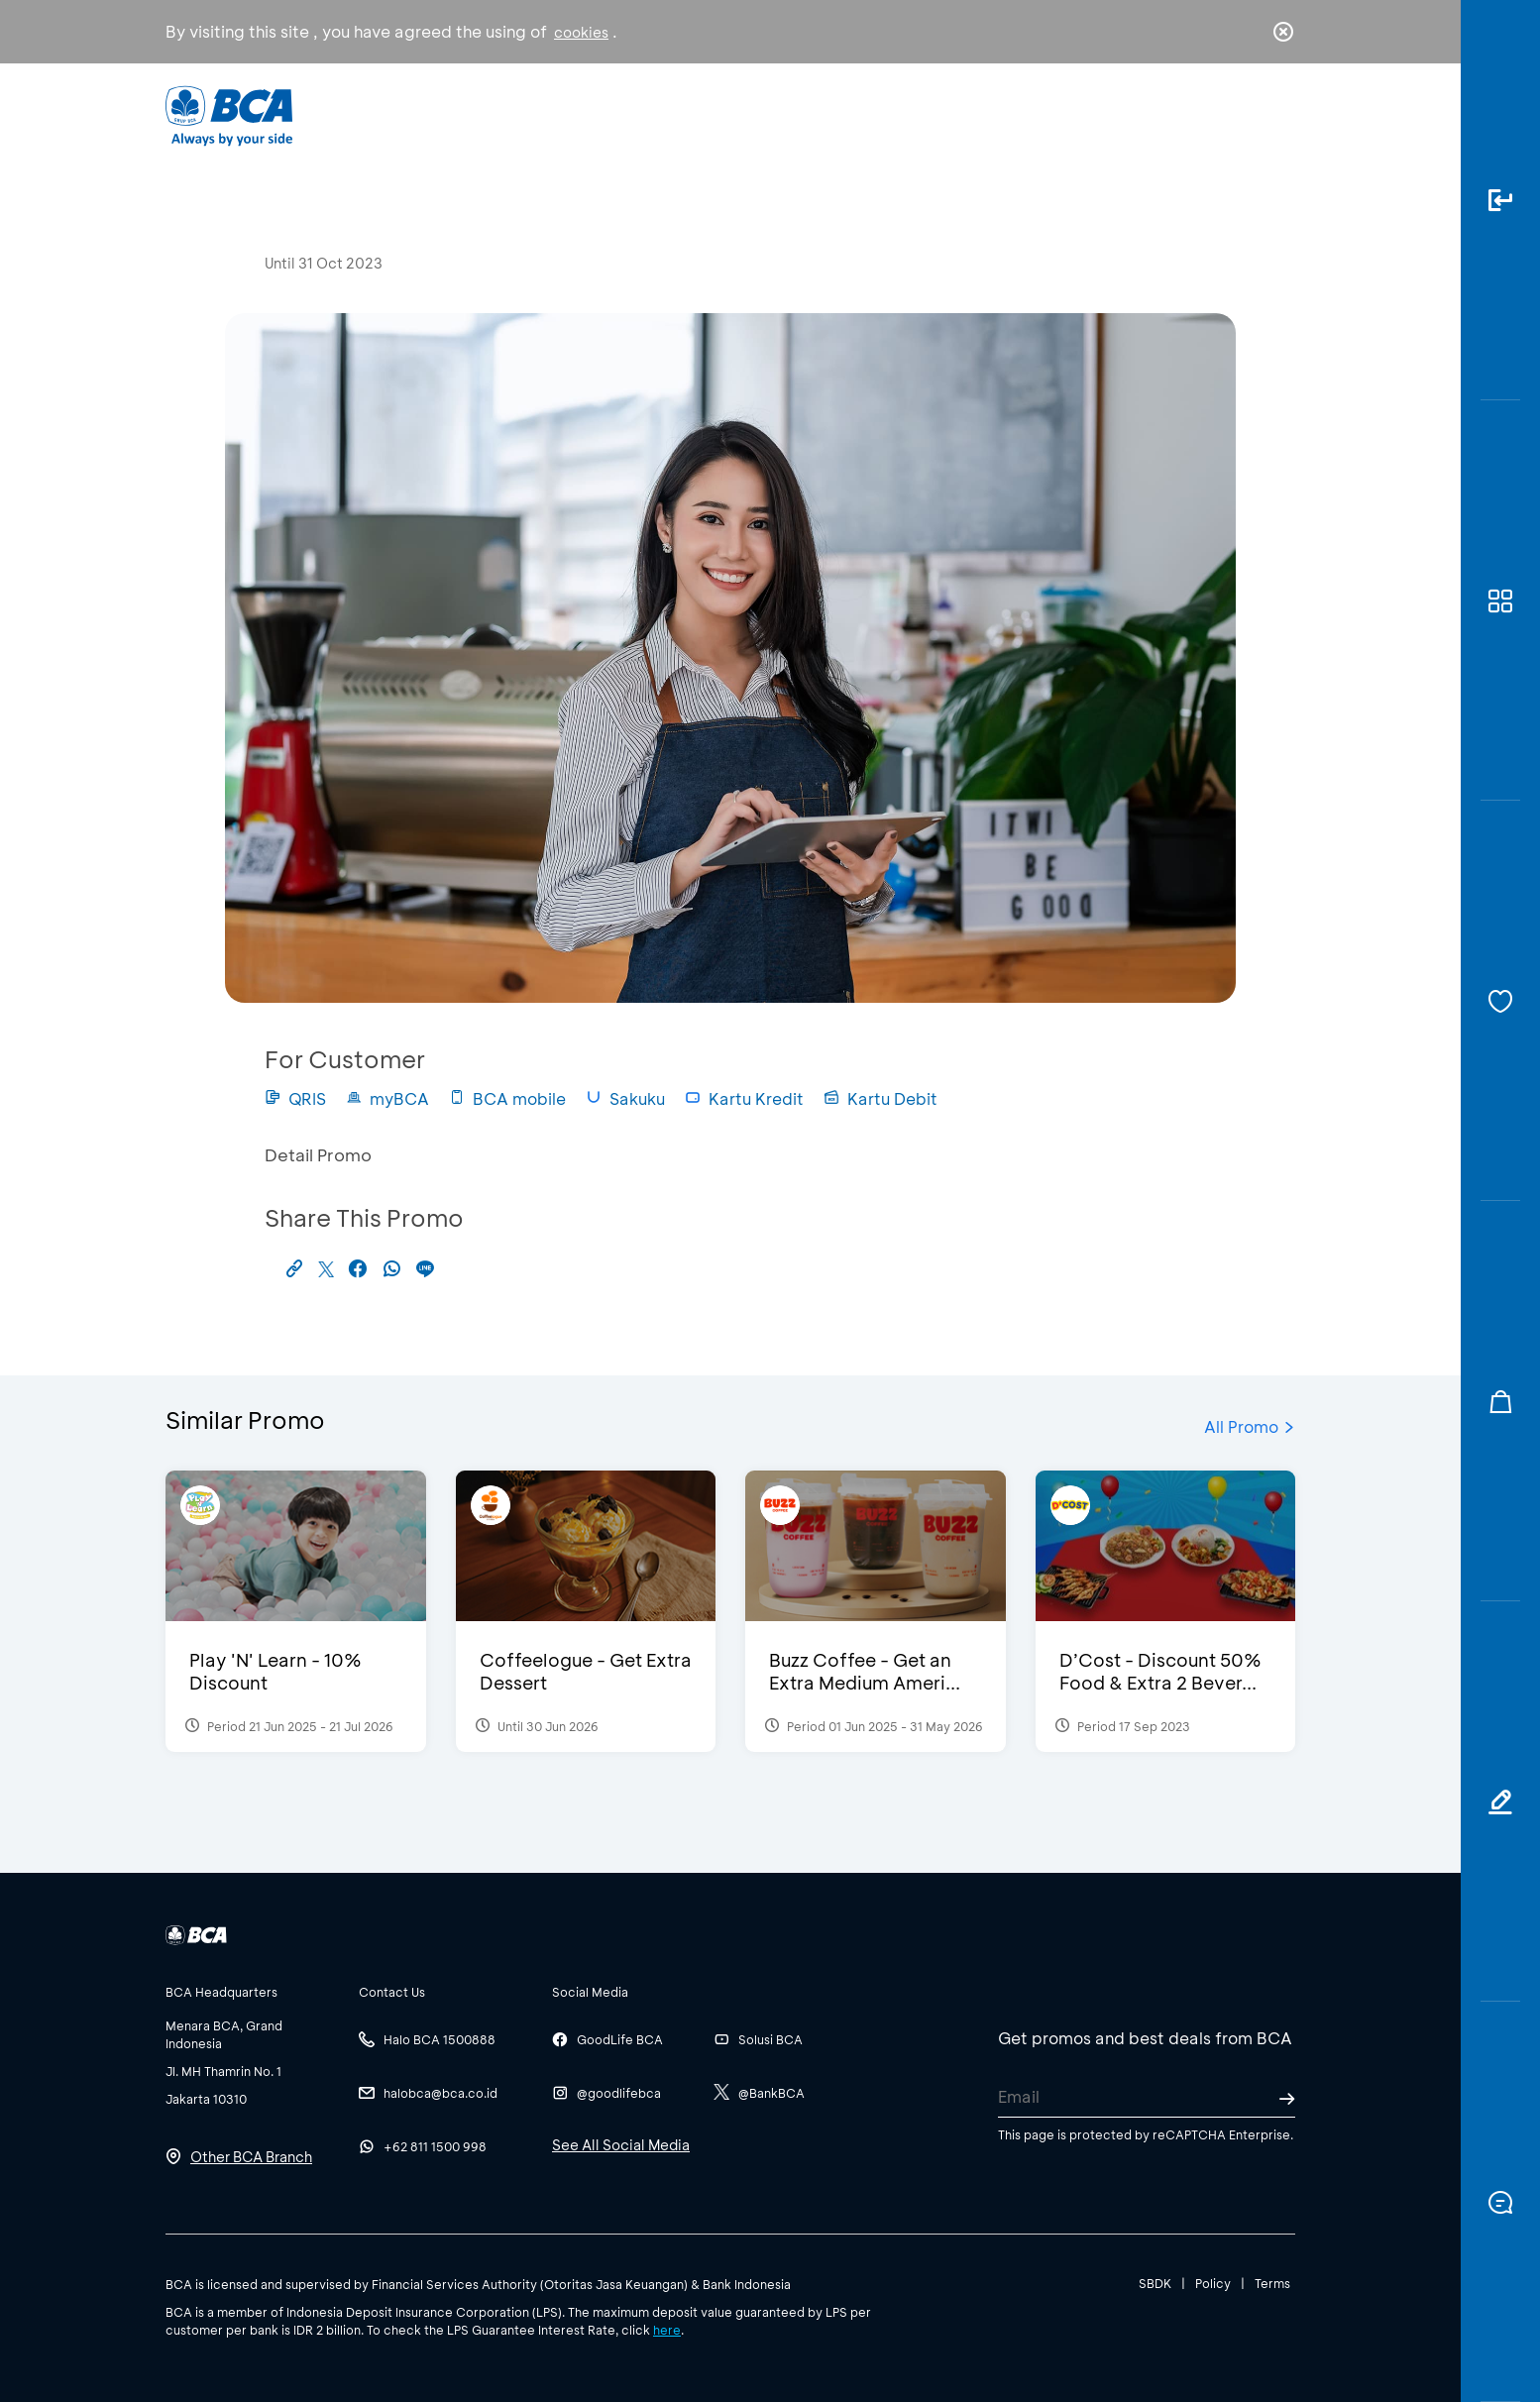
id (1243, 116)
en (1277, 116)
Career (977, 114)
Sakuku (625, 1098)
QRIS (295, 1098)
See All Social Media (621, 2144)
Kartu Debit (880, 1098)
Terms (1272, 2283)
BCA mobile (507, 1098)
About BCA (844, 114)
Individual (571, 114)
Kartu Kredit (744, 1098)
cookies (581, 32)
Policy (1213, 2283)
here (667, 2330)
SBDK (1155, 2283)
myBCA (387, 1098)
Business (704, 114)
